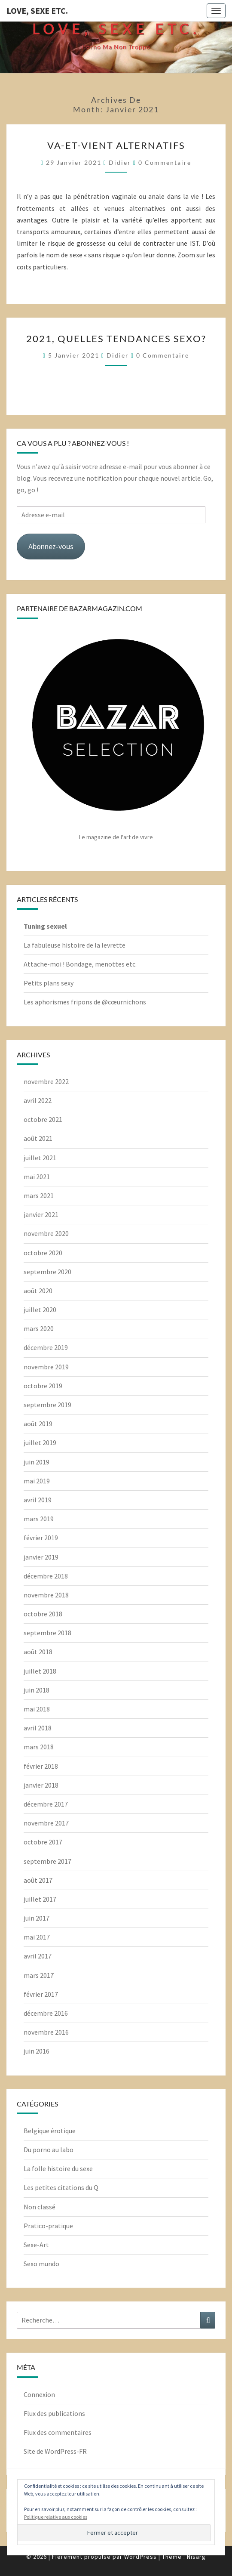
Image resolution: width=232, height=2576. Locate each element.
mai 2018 (37, 1709)
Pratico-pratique (48, 2225)
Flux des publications (54, 2413)
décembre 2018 (46, 1576)
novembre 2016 (46, 2032)
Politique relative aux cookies (55, 2517)
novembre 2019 (46, 1366)
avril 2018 (38, 1728)
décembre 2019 (46, 1347)
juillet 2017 (40, 1899)
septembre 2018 (47, 1632)
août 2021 (38, 1138)
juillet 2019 (40, 1442)
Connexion (39, 2394)
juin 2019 (36, 1462)
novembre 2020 (46, 1233)
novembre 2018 (46, 1595)
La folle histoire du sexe (58, 2168)
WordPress (140, 2557)
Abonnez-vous (50, 546)
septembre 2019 (47, 1404)
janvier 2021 (41, 1214)
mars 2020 (39, 1328)
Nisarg (196, 2557)
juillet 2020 (40, 1309)
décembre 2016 (46, 2013)
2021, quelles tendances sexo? (116, 338)
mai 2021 (37, 1176)
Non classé (39, 2206)
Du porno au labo (48, 2149)
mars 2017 (39, 1975)
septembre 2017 (47, 1861)
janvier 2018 (41, 1785)
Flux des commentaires (58, 2432)
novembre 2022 (46, 1081)
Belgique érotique (50, 2130)
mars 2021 (39, 1195)
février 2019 (41, 1537)
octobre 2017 (43, 1842)
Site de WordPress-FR (55, 2451)
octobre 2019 (43, 1385)
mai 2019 (37, 1480)
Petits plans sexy (48, 983)
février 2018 (41, 1766)
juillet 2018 (40, 1671)
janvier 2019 (41, 1557)
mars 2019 (39, 1518)
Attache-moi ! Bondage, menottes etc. (80, 964)
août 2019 (38, 1423)
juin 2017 (36, 1918)
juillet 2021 (40, 1157)
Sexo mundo (41, 2263)
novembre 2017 (46, 1823)
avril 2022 (38, 1100)
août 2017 (38, 1880)
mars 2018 (39, 1746)
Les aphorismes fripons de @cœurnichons (85, 1002)
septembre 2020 (47, 1271)
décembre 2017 (46, 1804)
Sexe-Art (36, 2244)
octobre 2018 (43, 1613)
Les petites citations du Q (61, 2187)
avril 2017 (38, 1956)
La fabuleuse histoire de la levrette (74, 945)
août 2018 (38, 1651)
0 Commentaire (164, 162)
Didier (120, 162)
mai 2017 (37, 1937)
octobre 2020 (43, 1252)
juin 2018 (36, 1690)
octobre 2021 (43, 1119)
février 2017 (41, 1994)
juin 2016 (36, 2051)
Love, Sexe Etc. (37, 10)
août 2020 (38, 1290)
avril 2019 (38, 1499)
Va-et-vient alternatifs (116, 145)
